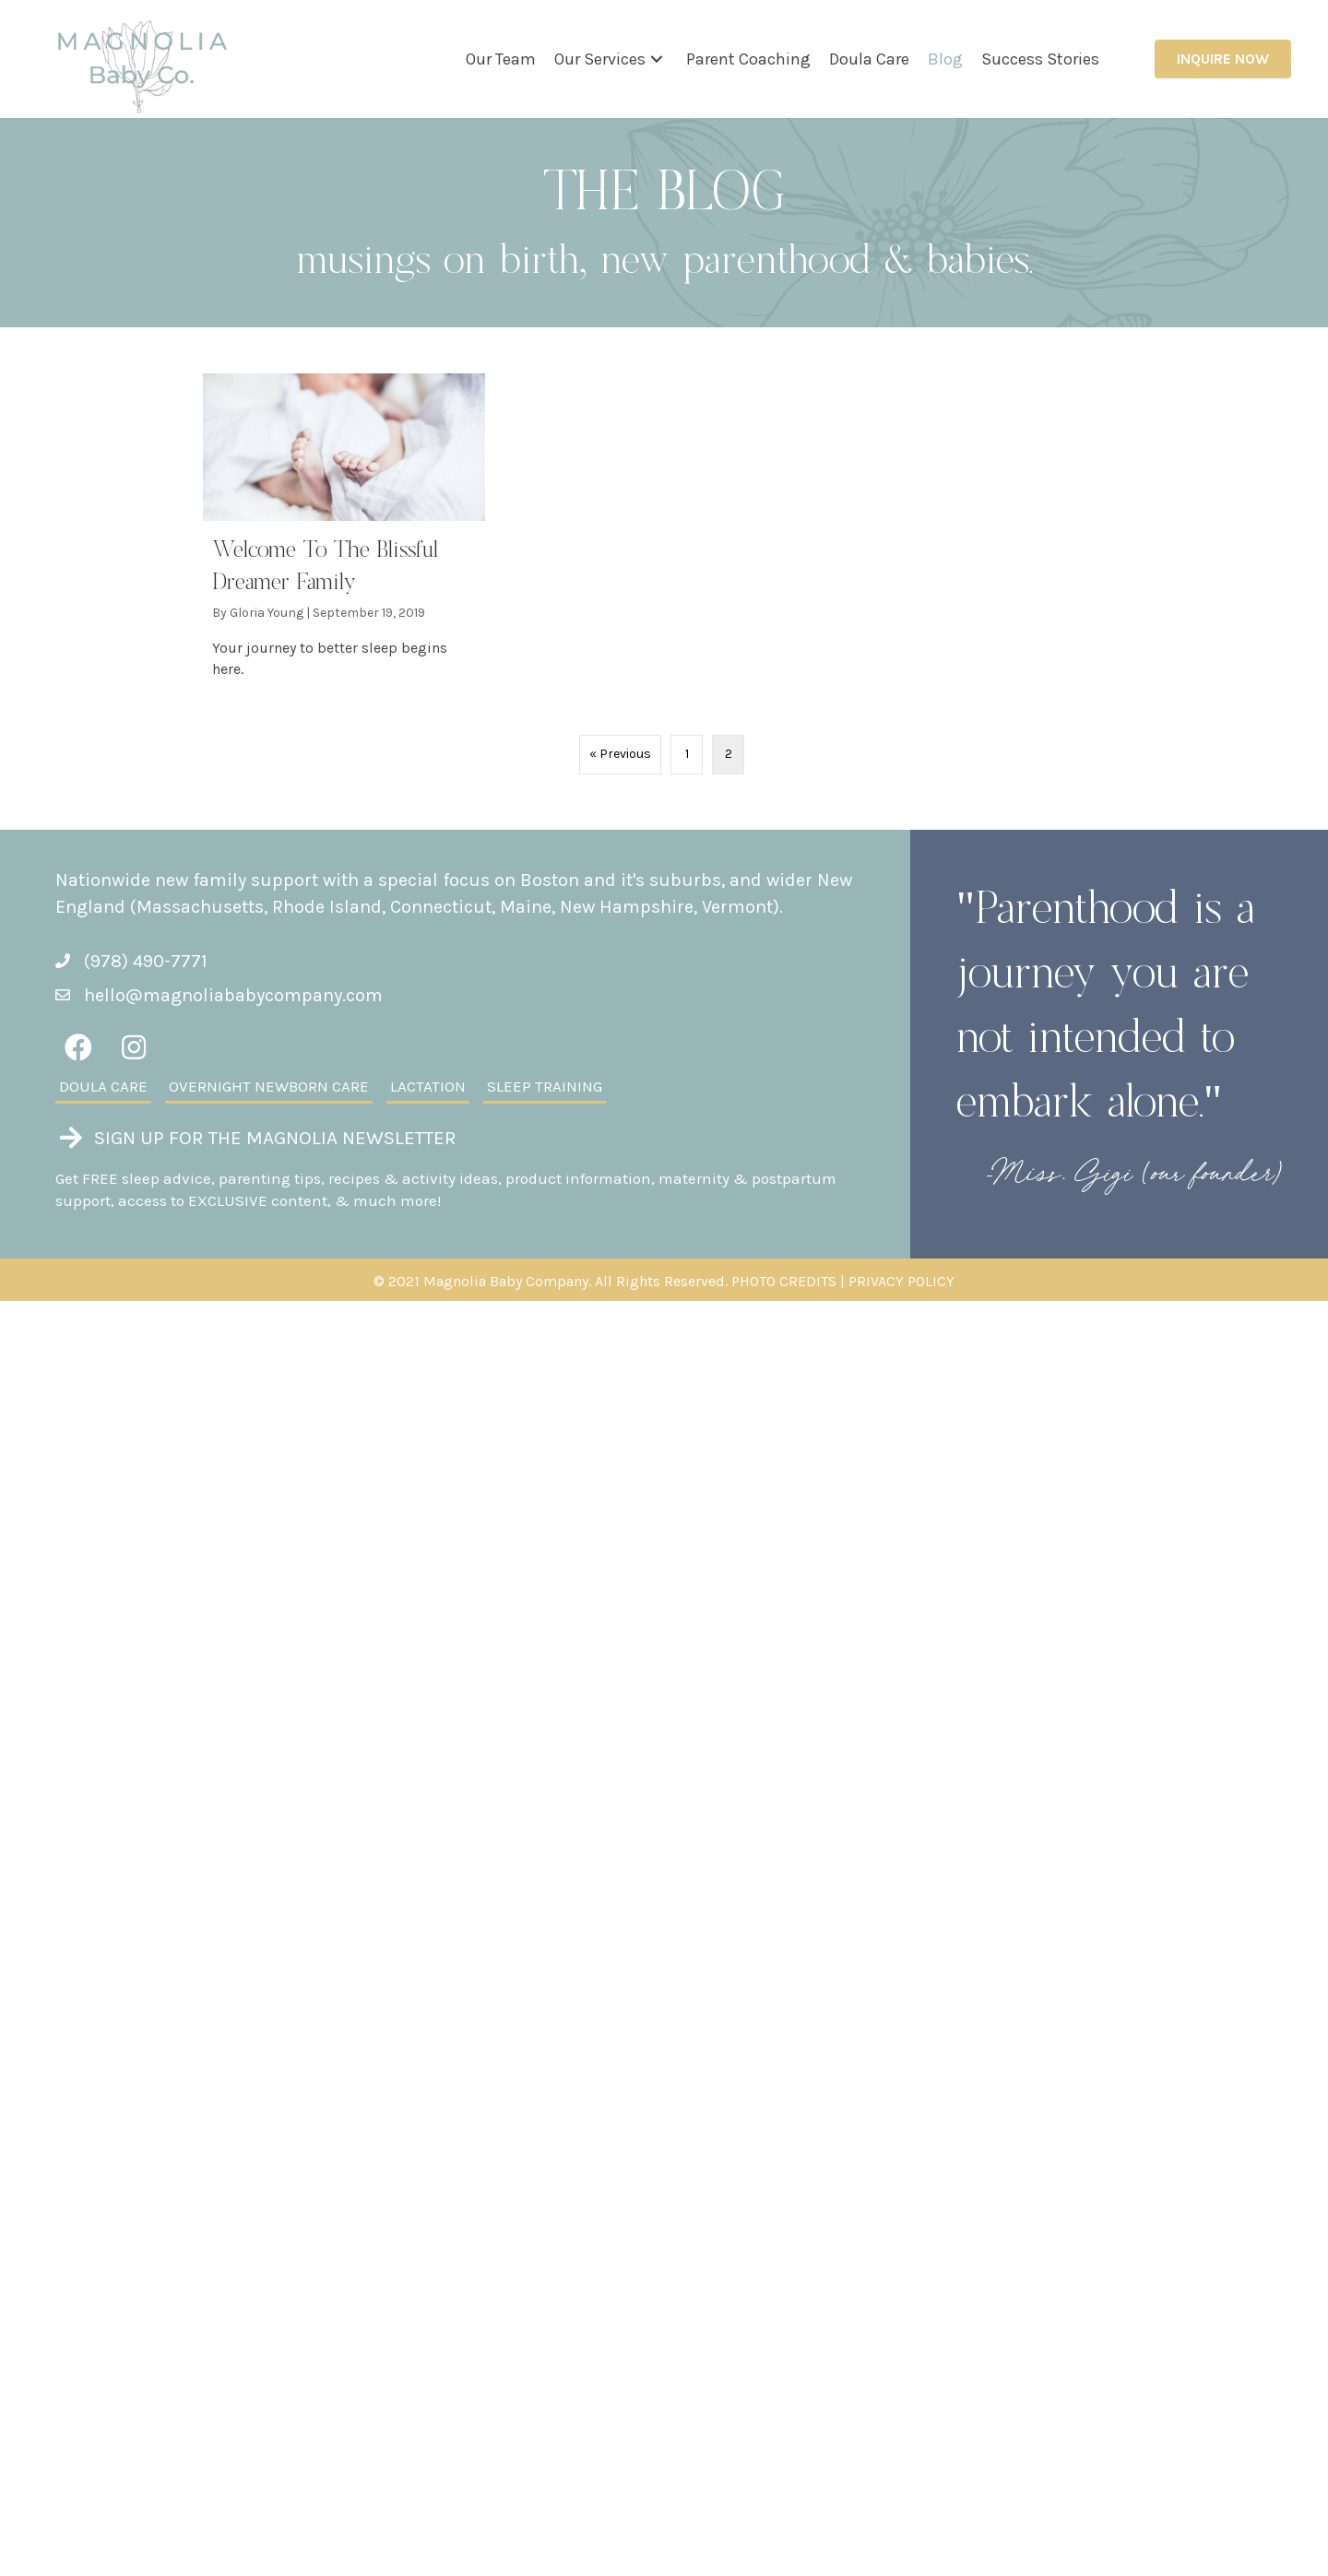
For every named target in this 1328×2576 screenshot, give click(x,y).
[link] (500, 59)
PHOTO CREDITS (783, 1281)
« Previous (620, 754)
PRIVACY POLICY (901, 1281)
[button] (657, 58)
